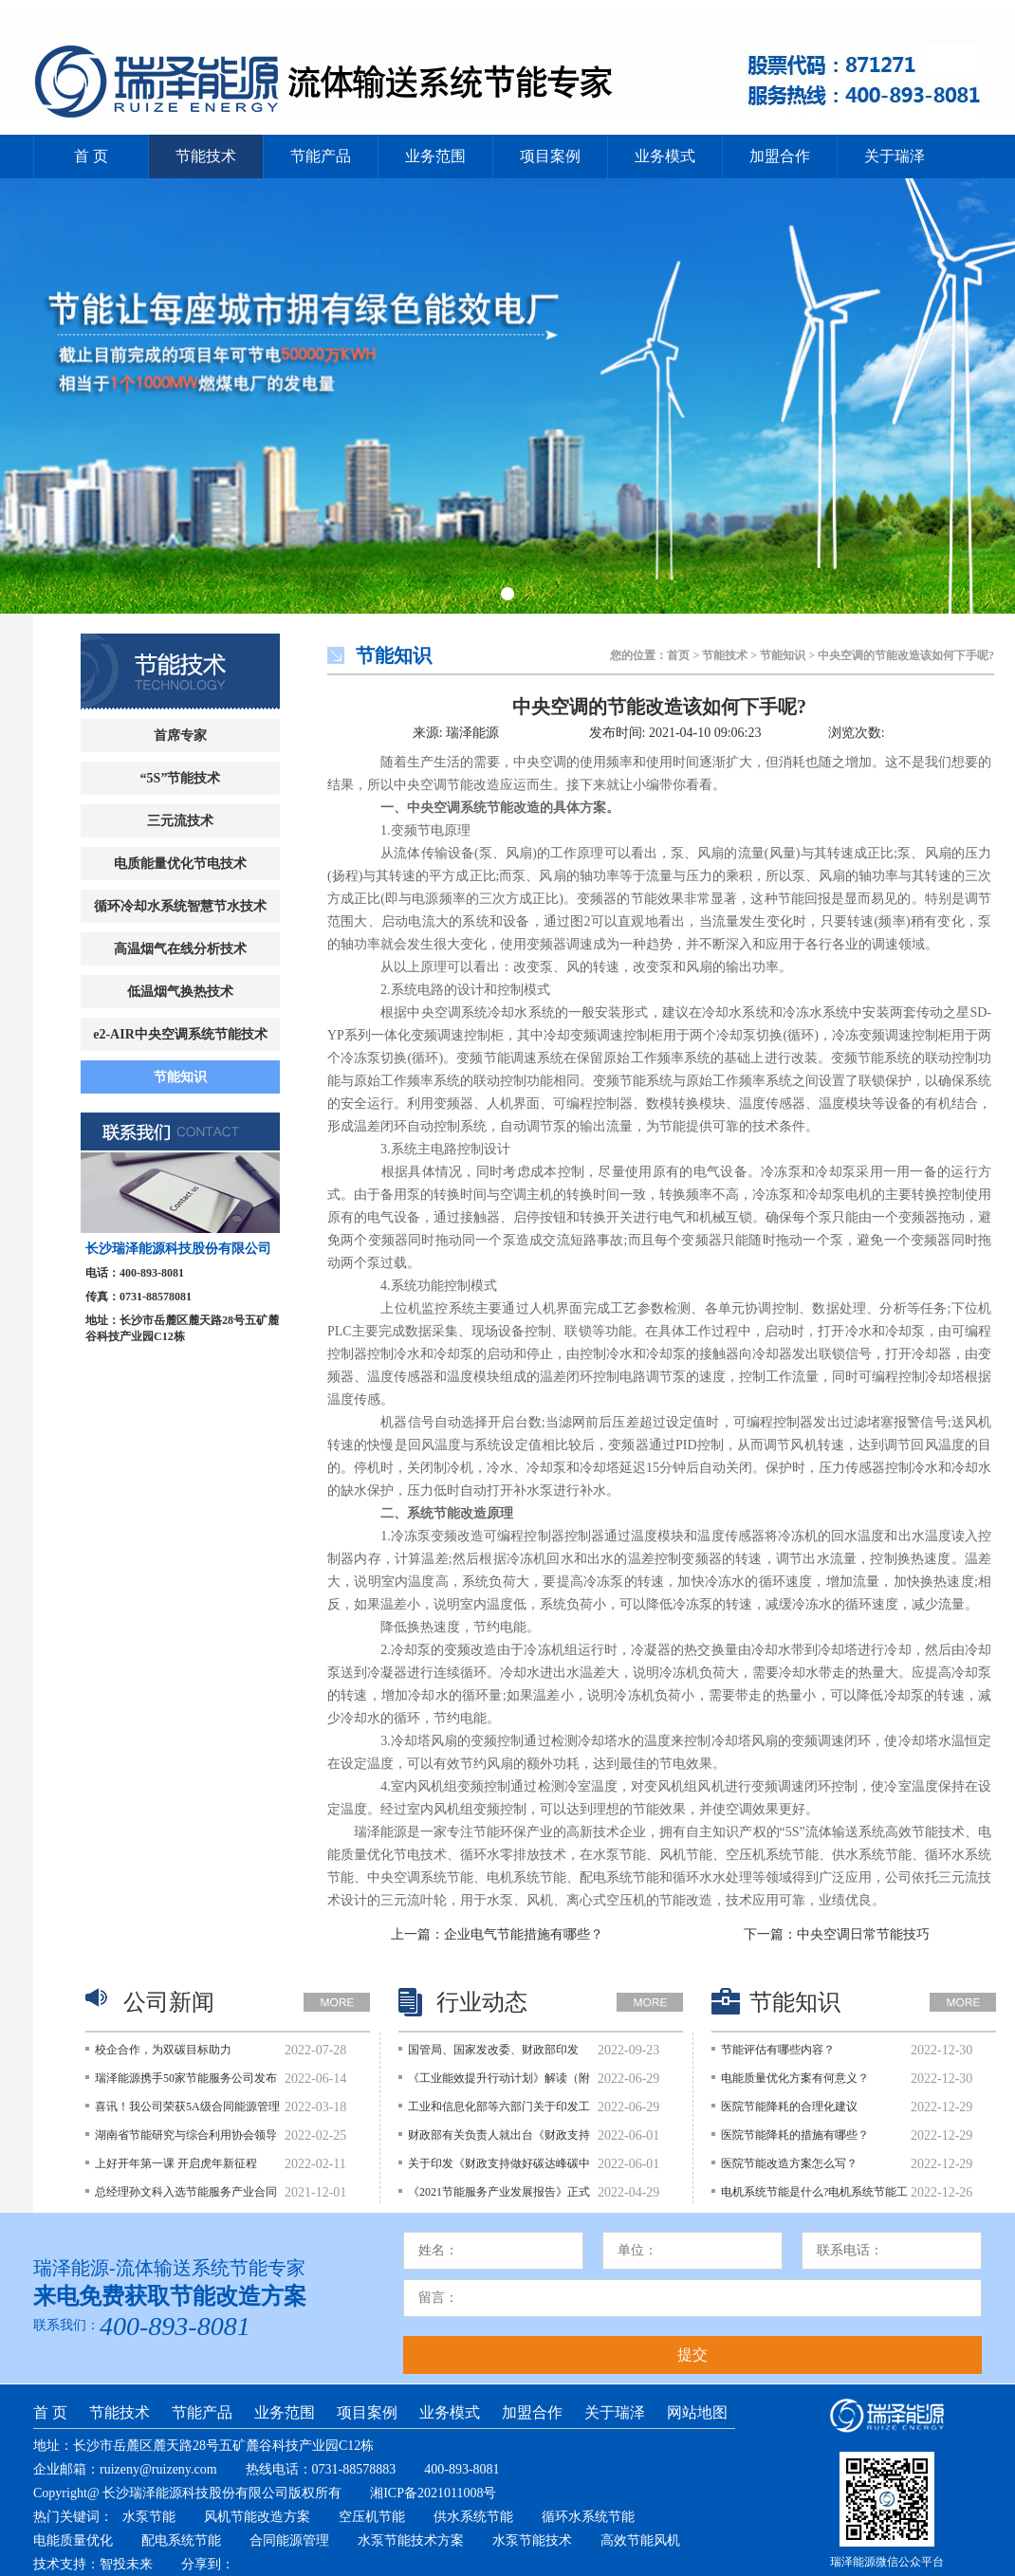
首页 (678, 655)
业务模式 (665, 156)
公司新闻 (168, 2002)
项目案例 (550, 156)
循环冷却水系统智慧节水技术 (180, 906)
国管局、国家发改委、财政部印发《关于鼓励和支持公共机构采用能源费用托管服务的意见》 (499, 2054)
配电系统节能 (181, 2540)
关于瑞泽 (894, 156)
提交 (692, 2354)
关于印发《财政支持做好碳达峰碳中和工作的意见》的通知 (499, 2168)
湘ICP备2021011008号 (433, 2493)
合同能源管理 (289, 2540)
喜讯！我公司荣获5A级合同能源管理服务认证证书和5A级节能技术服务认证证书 (187, 2111)
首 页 (91, 156)
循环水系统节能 (588, 2517)
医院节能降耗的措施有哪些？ (795, 2135)
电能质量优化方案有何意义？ (795, 2078)
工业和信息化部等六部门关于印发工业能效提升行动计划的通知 (499, 2111)
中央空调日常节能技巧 (863, 1934)
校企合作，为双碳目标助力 (163, 2049)
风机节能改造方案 (257, 2517)
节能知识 (180, 1077)
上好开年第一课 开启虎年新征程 (176, 2163)
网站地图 (697, 2412)
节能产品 (320, 156)
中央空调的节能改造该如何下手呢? (659, 706)
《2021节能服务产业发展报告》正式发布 (499, 2196)
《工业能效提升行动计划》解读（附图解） (499, 2082)
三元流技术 (180, 821)
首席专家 (180, 735)
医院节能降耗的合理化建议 (789, 2106)
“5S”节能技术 (180, 778)
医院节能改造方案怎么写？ (789, 2163)
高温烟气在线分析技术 (180, 949)
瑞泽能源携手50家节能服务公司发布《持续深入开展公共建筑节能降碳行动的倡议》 (186, 2082)
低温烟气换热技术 (180, 991)
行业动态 (481, 2002)
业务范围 (435, 156)
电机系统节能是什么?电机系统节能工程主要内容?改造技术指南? (814, 2196)
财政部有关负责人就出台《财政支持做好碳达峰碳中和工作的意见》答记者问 (499, 2139)
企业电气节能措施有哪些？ (523, 1934)
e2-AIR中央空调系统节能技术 (180, 1034)
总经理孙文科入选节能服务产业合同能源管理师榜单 (186, 2196)
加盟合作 (779, 156)
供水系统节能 (473, 2517)
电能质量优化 (73, 2540)
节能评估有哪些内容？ (778, 2049)
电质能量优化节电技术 (180, 863)
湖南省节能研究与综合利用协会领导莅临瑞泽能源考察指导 (186, 2139)
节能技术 (205, 156)
